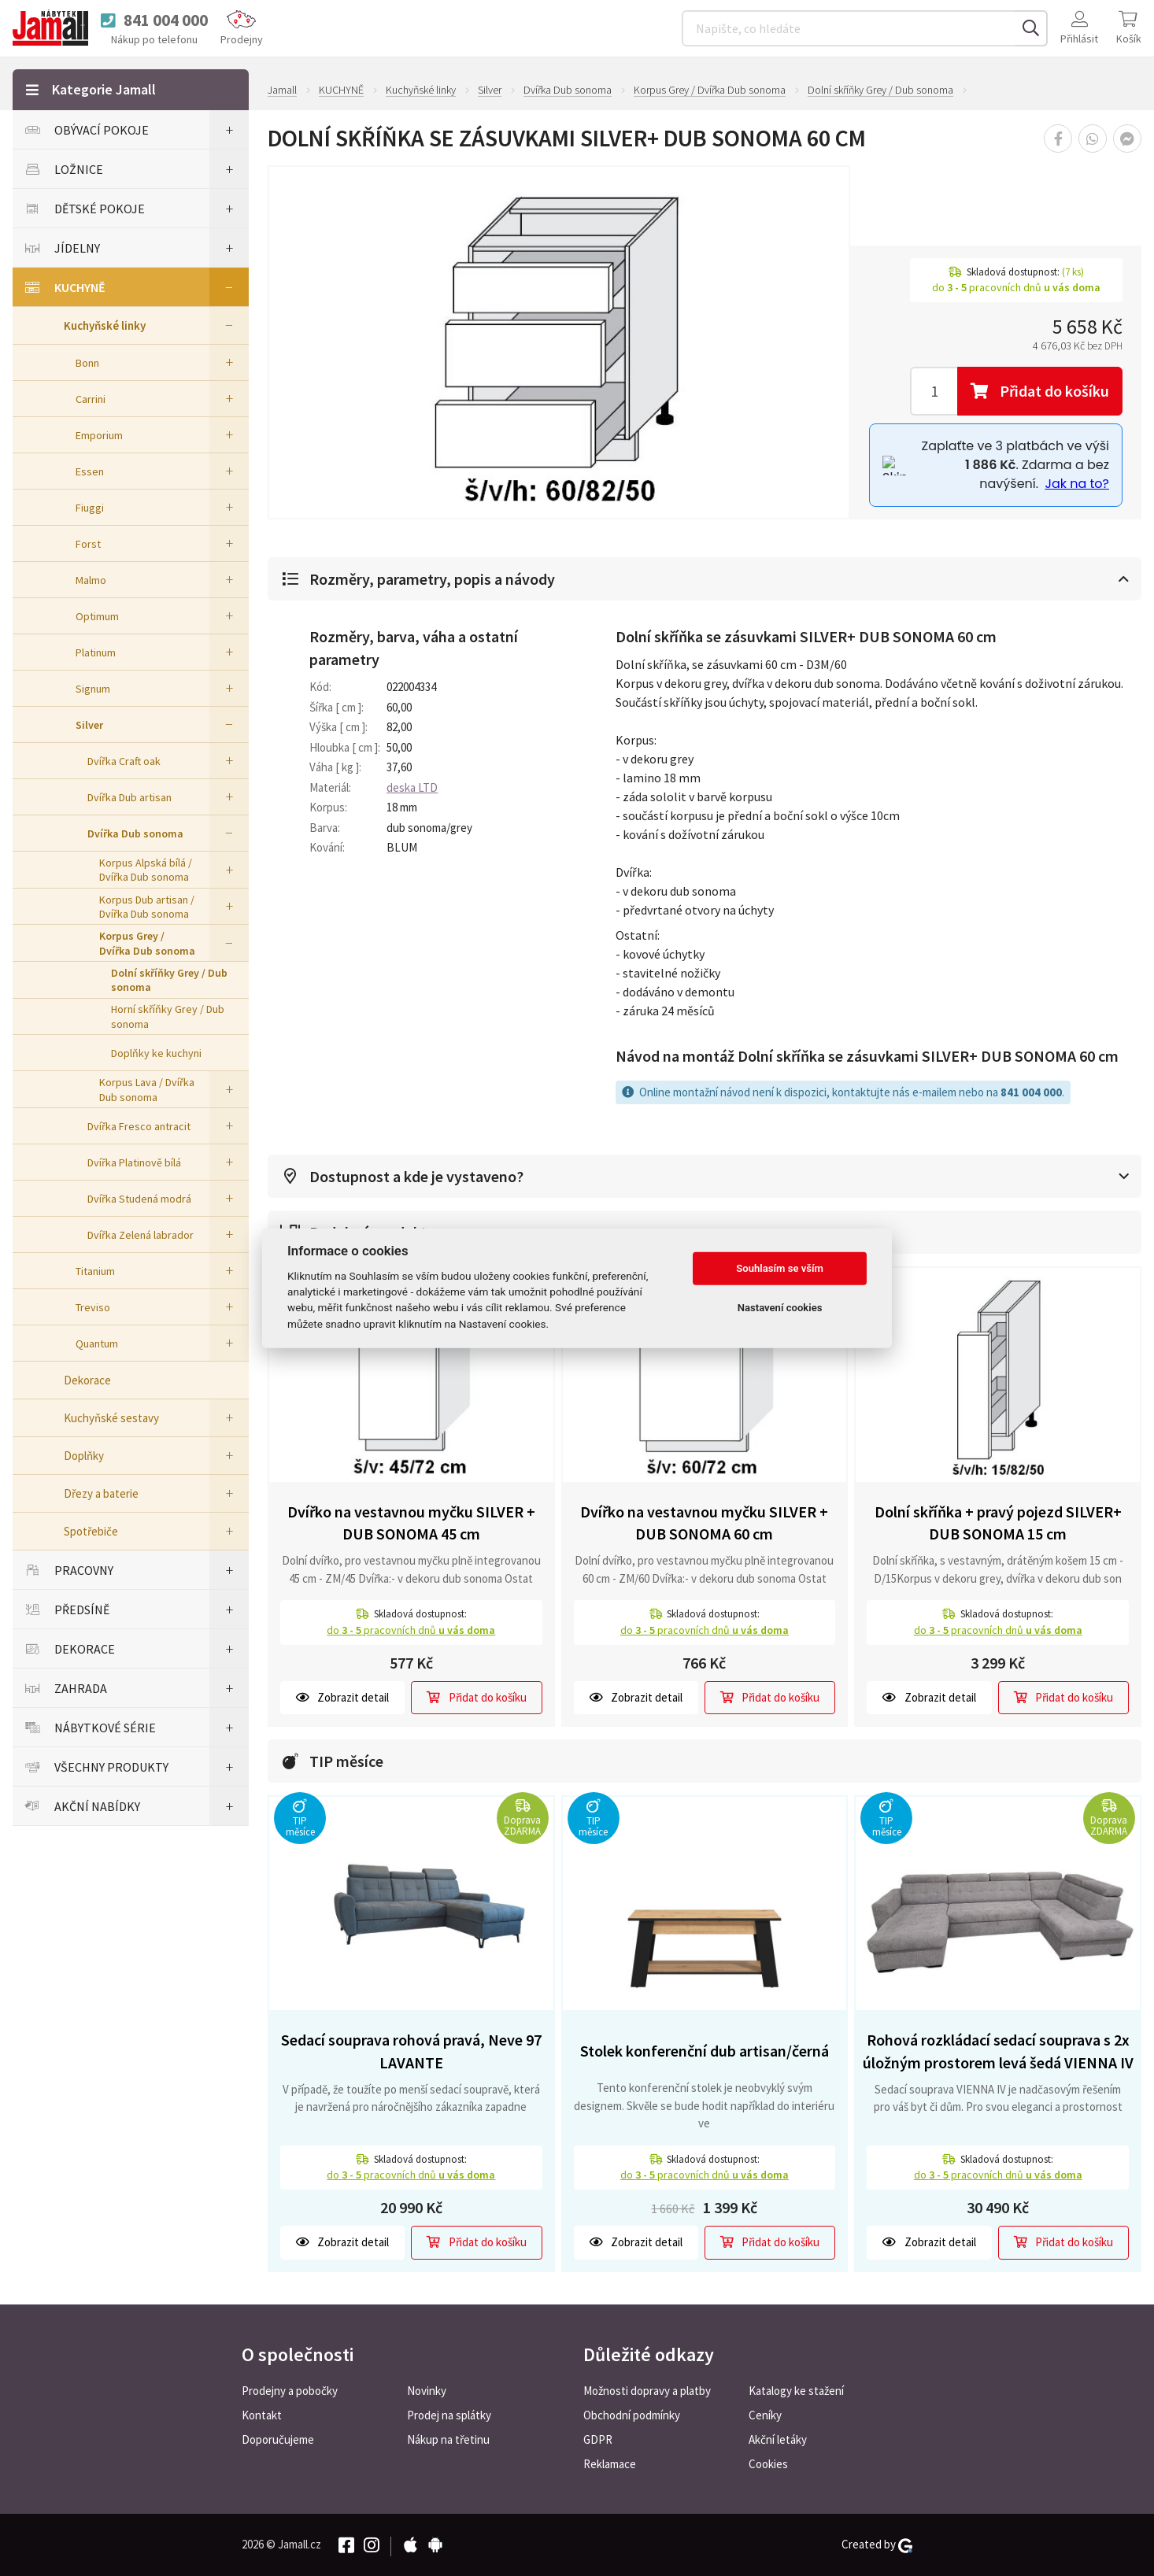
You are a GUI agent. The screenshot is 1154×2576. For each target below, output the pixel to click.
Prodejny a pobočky (290, 2390)
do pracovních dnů (411, 1630)
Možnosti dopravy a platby (647, 2390)
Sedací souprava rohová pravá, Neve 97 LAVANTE (411, 2051)
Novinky (426, 2390)
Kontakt (262, 2415)
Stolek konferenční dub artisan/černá (704, 2050)
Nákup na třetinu (448, 2439)
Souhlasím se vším (779, 1268)
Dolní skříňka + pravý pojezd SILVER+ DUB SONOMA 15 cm (998, 1523)
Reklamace (609, 2463)
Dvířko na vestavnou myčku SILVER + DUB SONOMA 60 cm (704, 1523)
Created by (876, 2544)
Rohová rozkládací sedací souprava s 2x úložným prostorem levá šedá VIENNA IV (998, 2051)
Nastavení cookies (780, 1308)
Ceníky (765, 2415)
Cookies (768, 2463)
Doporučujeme (278, 2439)
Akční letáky (778, 2439)
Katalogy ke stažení (796, 2390)
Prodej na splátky (449, 2415)
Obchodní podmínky (631, 2415)
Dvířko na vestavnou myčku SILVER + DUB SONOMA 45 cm (411, 1523)
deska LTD (412, 787)
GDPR (597, 2439)
